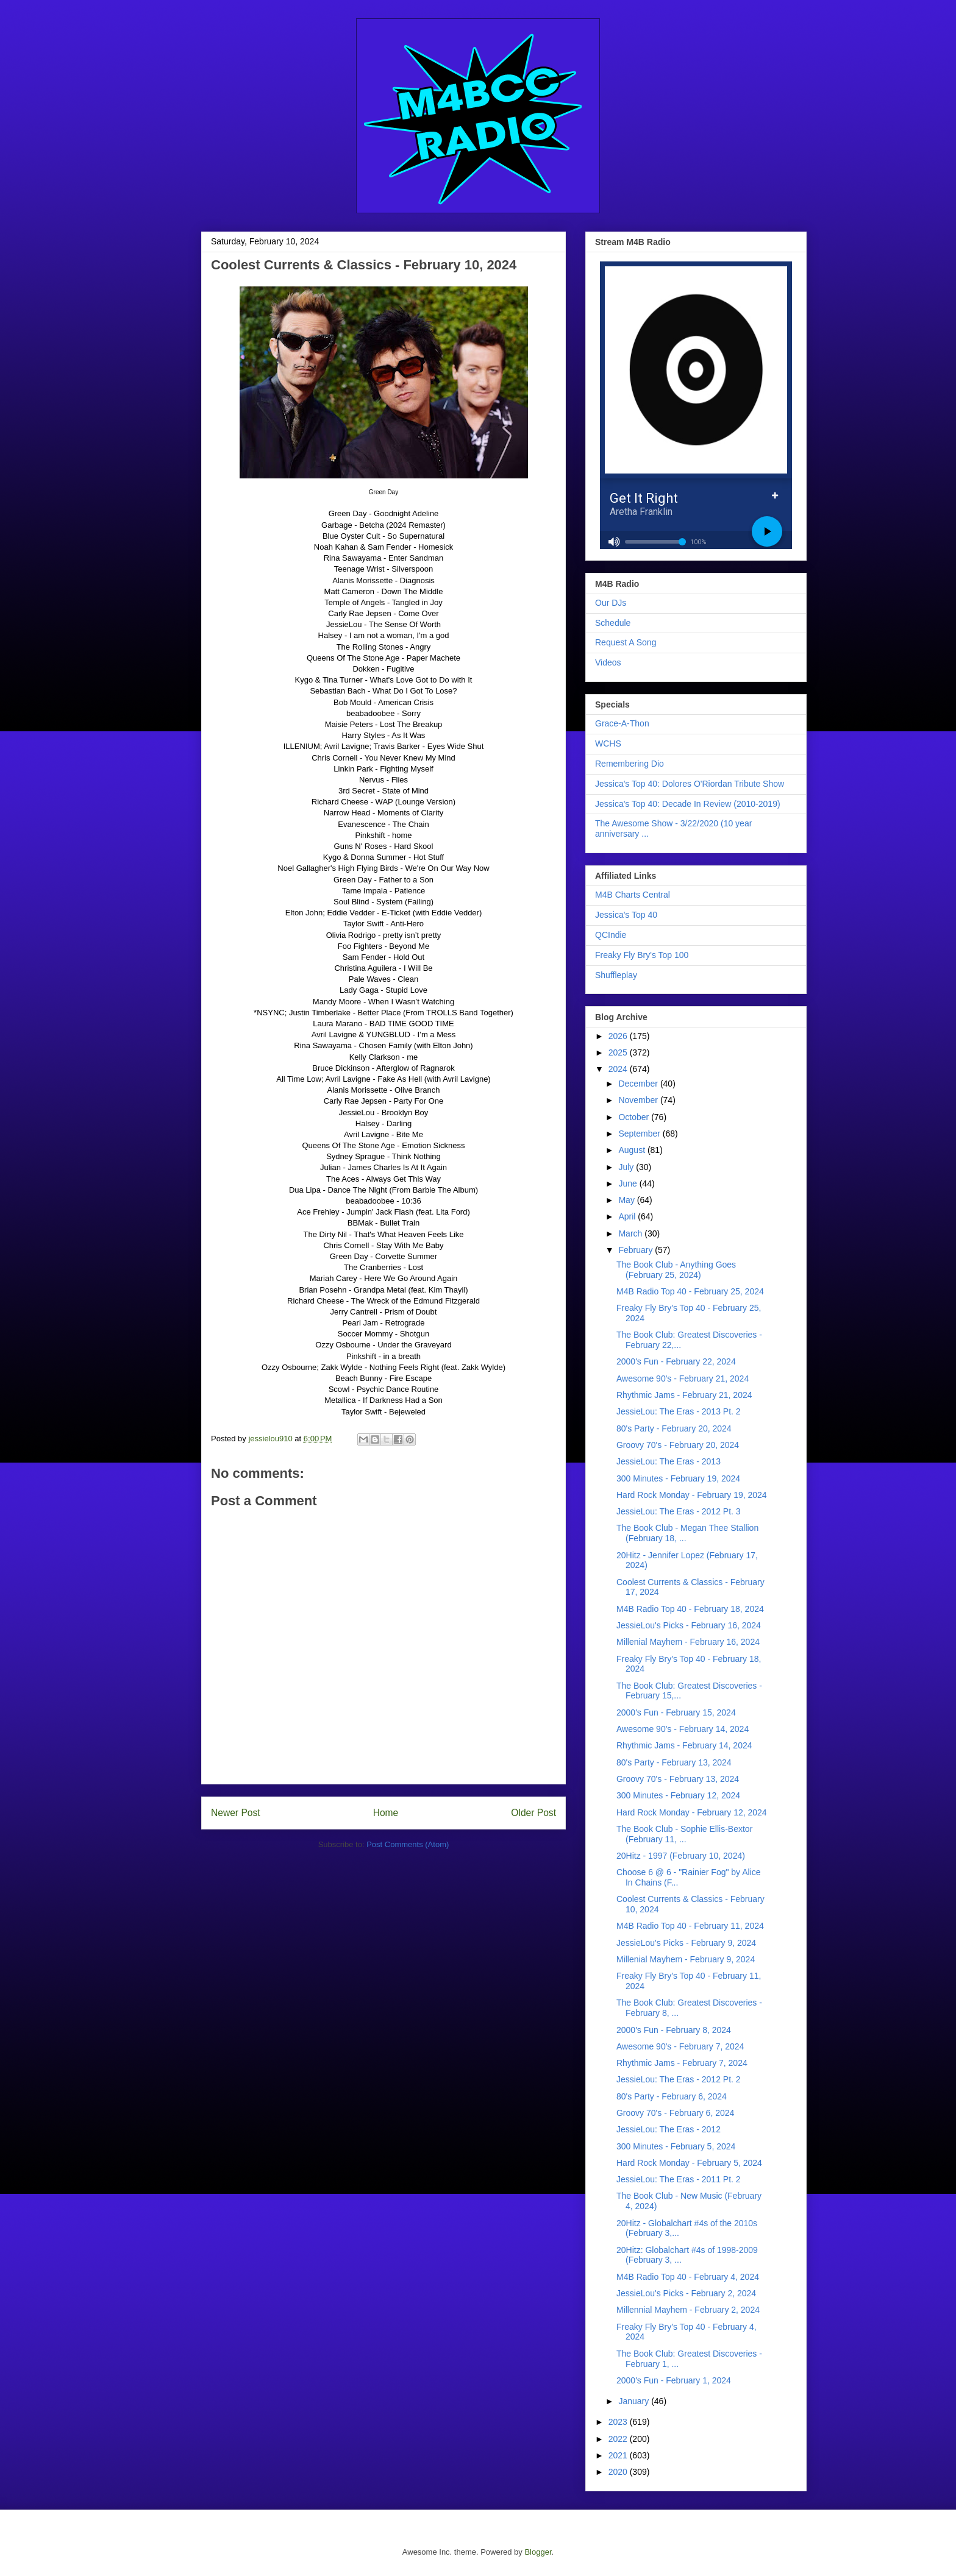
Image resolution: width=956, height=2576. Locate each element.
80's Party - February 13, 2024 (674, 1762)
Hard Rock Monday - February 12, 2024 (691, 1812)
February (636, 1250)
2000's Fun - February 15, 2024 (676, 1712)
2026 (619, 1036)
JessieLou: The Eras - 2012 (668, 2129)
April (628, 1216)
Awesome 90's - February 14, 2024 (682, 1729)
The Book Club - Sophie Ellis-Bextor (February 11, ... (684, 1834)
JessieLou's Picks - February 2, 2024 (686, 2293)
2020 (619, 2472)
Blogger (537, 2551)
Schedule (612, 623)
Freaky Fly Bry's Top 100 (641, 955)
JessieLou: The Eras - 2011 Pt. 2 (678, 2179)
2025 (619, 1052)
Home (386, 1813)
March (631, 1233)
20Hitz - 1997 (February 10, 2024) (680, 1856)
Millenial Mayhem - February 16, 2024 (688, 1642)
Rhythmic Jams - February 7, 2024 (681, 2063)
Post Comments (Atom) (407, 1844)
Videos (608, 662)
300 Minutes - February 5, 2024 (675, 2146)
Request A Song (625, 642)
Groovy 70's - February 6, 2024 (675, 2113)
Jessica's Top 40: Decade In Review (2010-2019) (687, 804)
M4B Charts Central (632, 894)
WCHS (608, 743)
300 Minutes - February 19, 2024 (678, 1478)
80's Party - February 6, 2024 (671, 2096)
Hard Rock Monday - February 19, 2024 (691, 1495)
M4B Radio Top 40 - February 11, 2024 (690, 1926)
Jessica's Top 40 (626, 915)
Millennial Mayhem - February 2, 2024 (688, 2310)
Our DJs (610, 603)
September (640, 1133)
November (639, 1100)
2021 (619, 2455)
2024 (619, 1069)
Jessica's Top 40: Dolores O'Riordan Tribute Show (689, 784)
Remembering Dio (629, 763)
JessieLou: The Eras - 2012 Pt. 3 (678, 1511)
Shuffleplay (616, 975)
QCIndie (610, 935)
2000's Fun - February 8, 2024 (673, 2030)
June (628, 1183)
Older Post (533, 1813)
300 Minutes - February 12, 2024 (678, 1795)
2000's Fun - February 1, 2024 (673, 2380)
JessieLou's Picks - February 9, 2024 (686, 1943)
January (634, 2401)
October (634, 1117)
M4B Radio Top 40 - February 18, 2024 (690, 1609)
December (639, 1083)
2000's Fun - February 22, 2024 (676, 1361)
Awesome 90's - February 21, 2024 (682, 1378)
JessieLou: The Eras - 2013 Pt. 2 (678, 1411)
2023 (619, 2422)
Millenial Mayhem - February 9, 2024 (685, 1959)
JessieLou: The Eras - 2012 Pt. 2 (678, 2079)
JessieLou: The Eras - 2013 (668, 1461)
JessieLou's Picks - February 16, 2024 (688, 1625)
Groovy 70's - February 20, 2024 (677, 1445)
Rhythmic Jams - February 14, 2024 (684, 1745)
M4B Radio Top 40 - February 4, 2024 (687, 2277)
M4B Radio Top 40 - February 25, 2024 (690, 1291)
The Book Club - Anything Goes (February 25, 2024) (676, 1270)
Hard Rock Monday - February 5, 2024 (689, 2163)
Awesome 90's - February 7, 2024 (680, 2046)
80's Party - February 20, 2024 (674, 1428)
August (632, 1150)
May (627, 1200)
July (627, 1167)
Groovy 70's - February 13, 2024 (677, 1779)
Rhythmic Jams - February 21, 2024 (684, 1395)
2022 (619, 2439)
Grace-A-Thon (622, 723)
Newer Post (235, 1813)
